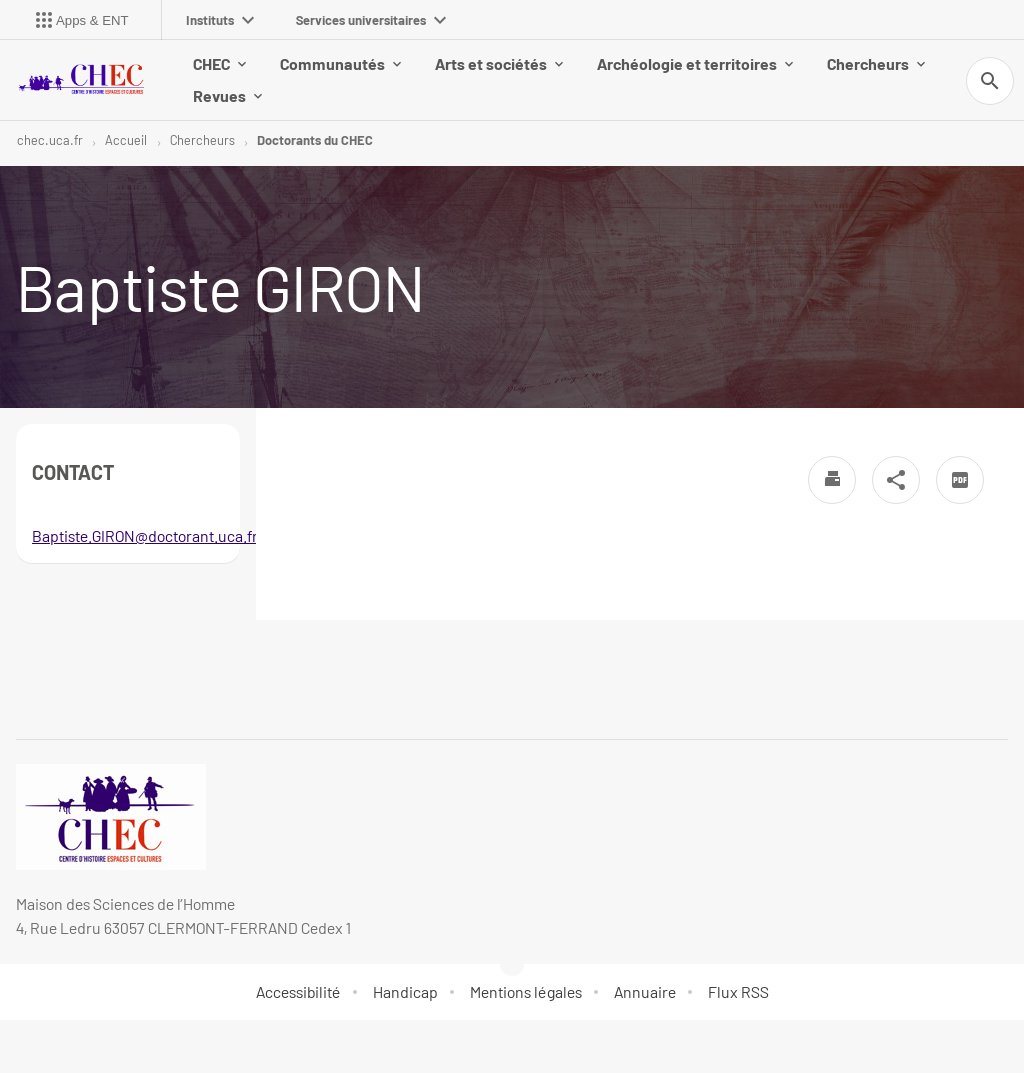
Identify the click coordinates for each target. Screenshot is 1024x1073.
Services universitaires (371, 20)
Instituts (220, 20)
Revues (227, 95)
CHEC (219, 63)
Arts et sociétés (499, 63)
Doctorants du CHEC (315, 140)
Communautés (340, 63)
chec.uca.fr (50, 140)
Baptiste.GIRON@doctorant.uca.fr (145, 535)
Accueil (126, 140)
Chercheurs (876, 63)
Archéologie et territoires (695, 63)
